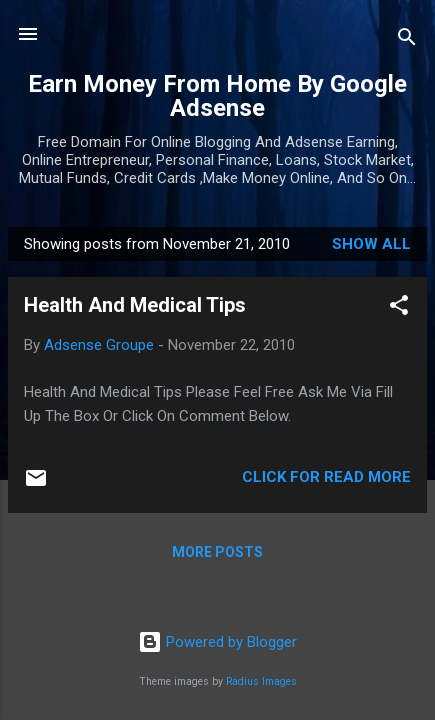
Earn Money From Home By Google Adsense (217, 96)
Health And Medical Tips (135, 305)
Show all (371, 244)
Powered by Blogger (217, 642)
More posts (217, 552)
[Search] (407, 40)
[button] (399, 308)
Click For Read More (326, 477)
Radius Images (261, 681)
